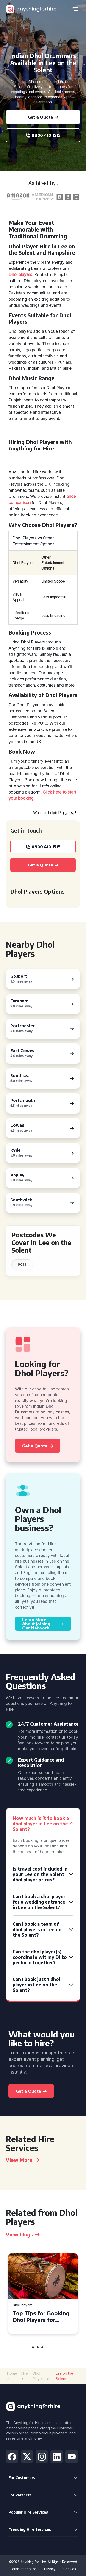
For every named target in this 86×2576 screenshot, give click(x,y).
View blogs (22, 2234)
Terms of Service (23, 2569)
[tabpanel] (43, 2293)
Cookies (69, 2569)
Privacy (49, 2569)
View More (22, 2159)
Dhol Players (22, 2305)
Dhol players (20, 274)
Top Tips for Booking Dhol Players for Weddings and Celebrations (41, 2316)
